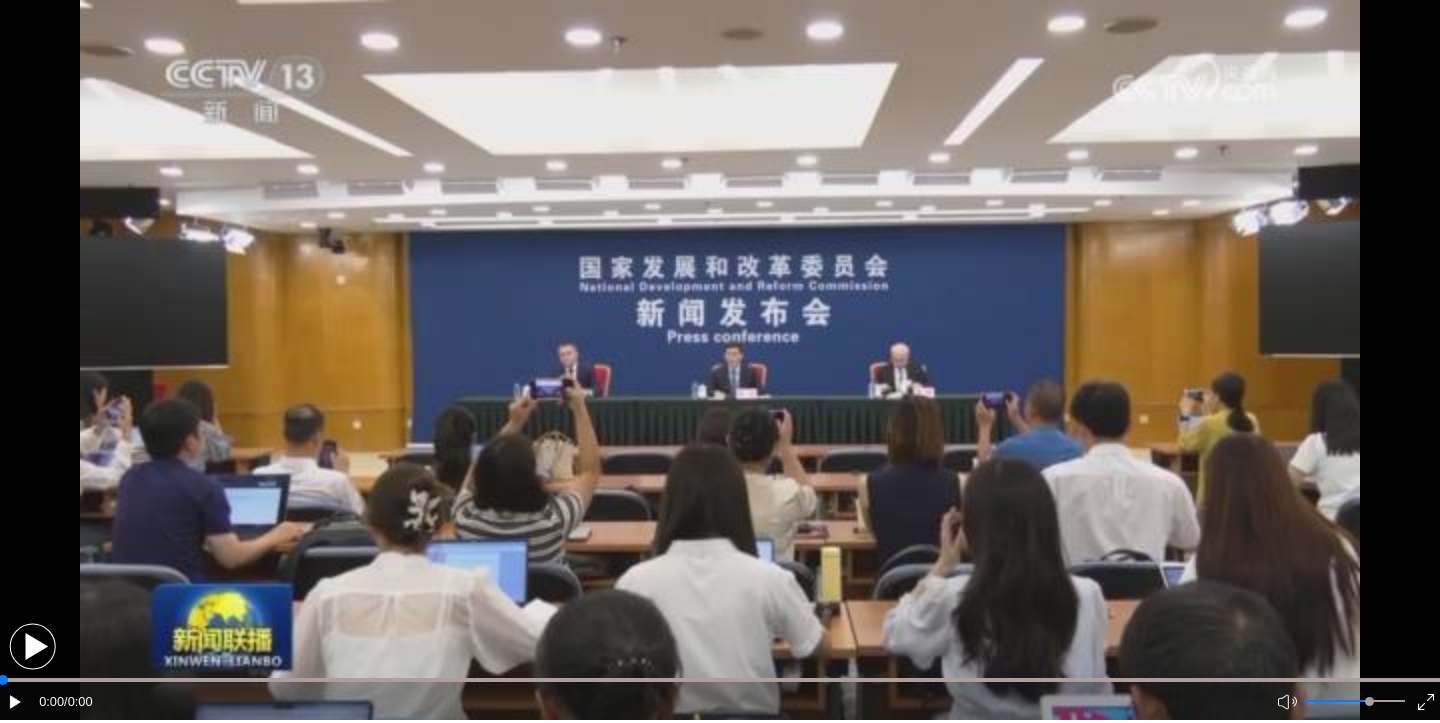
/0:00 (78, 701)
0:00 (51, 701)
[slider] (1369, 701)
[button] (32, 646)
